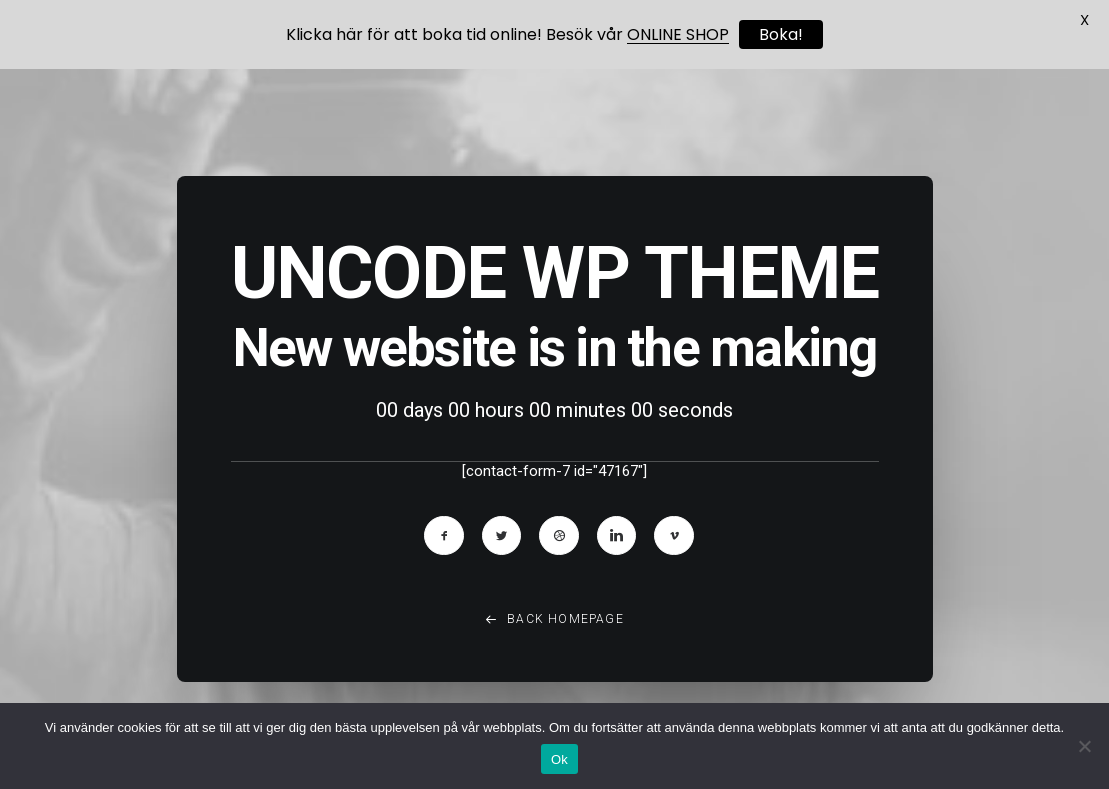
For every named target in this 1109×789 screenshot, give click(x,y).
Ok (559, 759)
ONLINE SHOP (678, 34)
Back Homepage (554, 624)
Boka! (781, 34)
